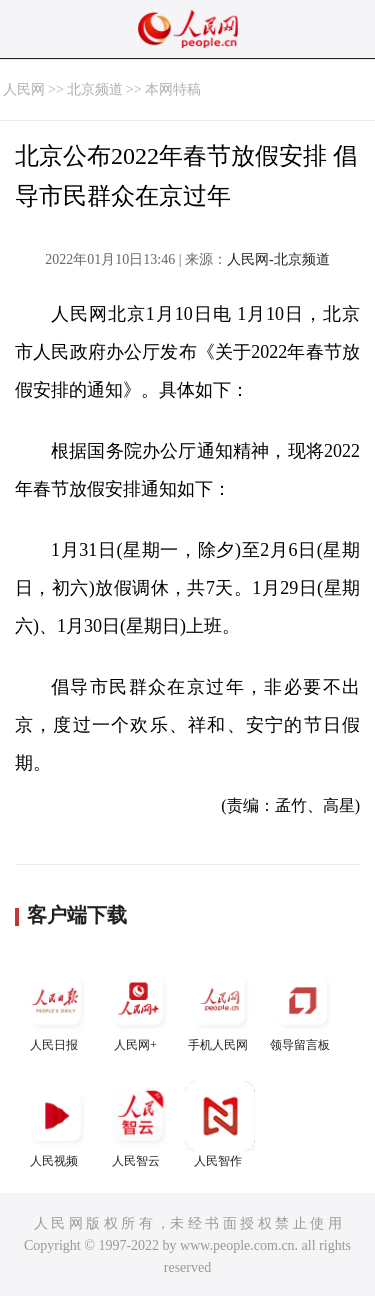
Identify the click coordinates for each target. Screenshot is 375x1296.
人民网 (24, 89)
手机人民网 (220, 1008)
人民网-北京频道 (278, 259)
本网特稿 (173, 89)
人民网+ (138, 1008)
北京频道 (95, 89)
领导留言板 (302, 1008)
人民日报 (56, 1008)
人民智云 (138, 1124)
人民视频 (56, 1124)
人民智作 (220, 1124)
